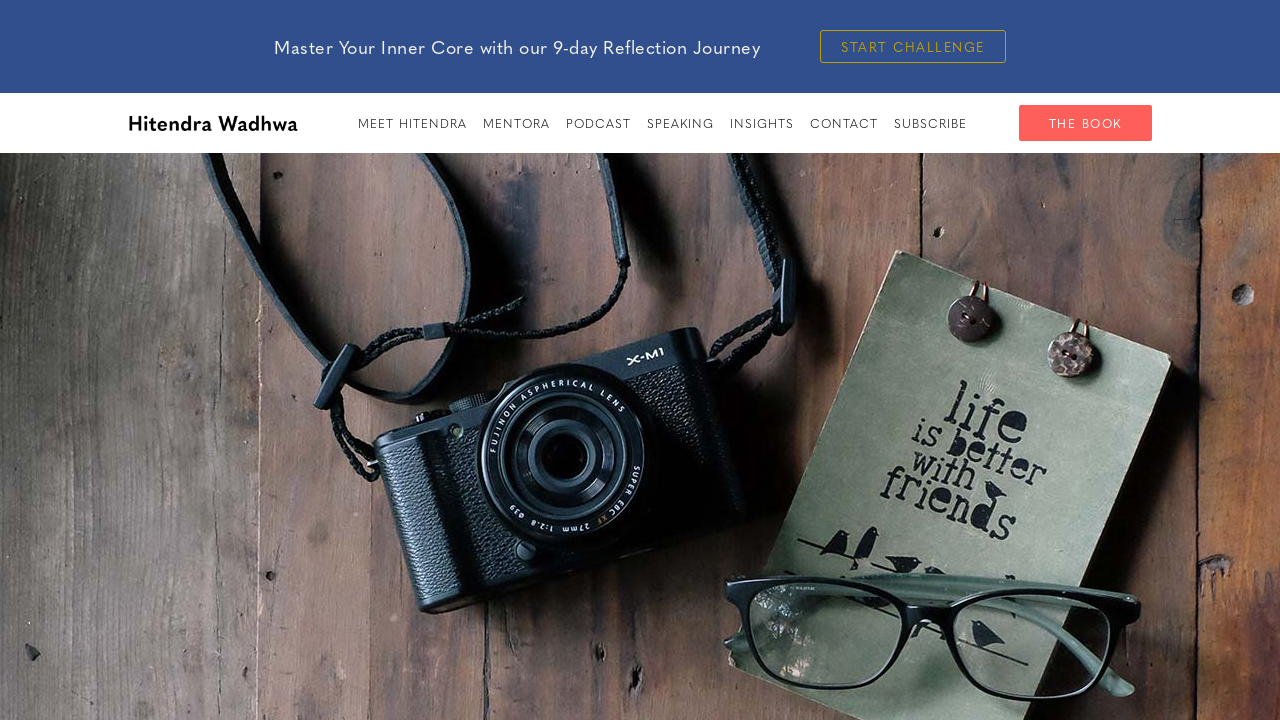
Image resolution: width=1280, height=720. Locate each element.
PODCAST (598, 123)
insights (762, 123)
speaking (680, 123)
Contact (844, 123)
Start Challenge (913, 46)
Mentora (516, 123)
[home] (213, 123)
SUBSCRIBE (930, 123)
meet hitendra (412, 123)
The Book (1085, 123)
